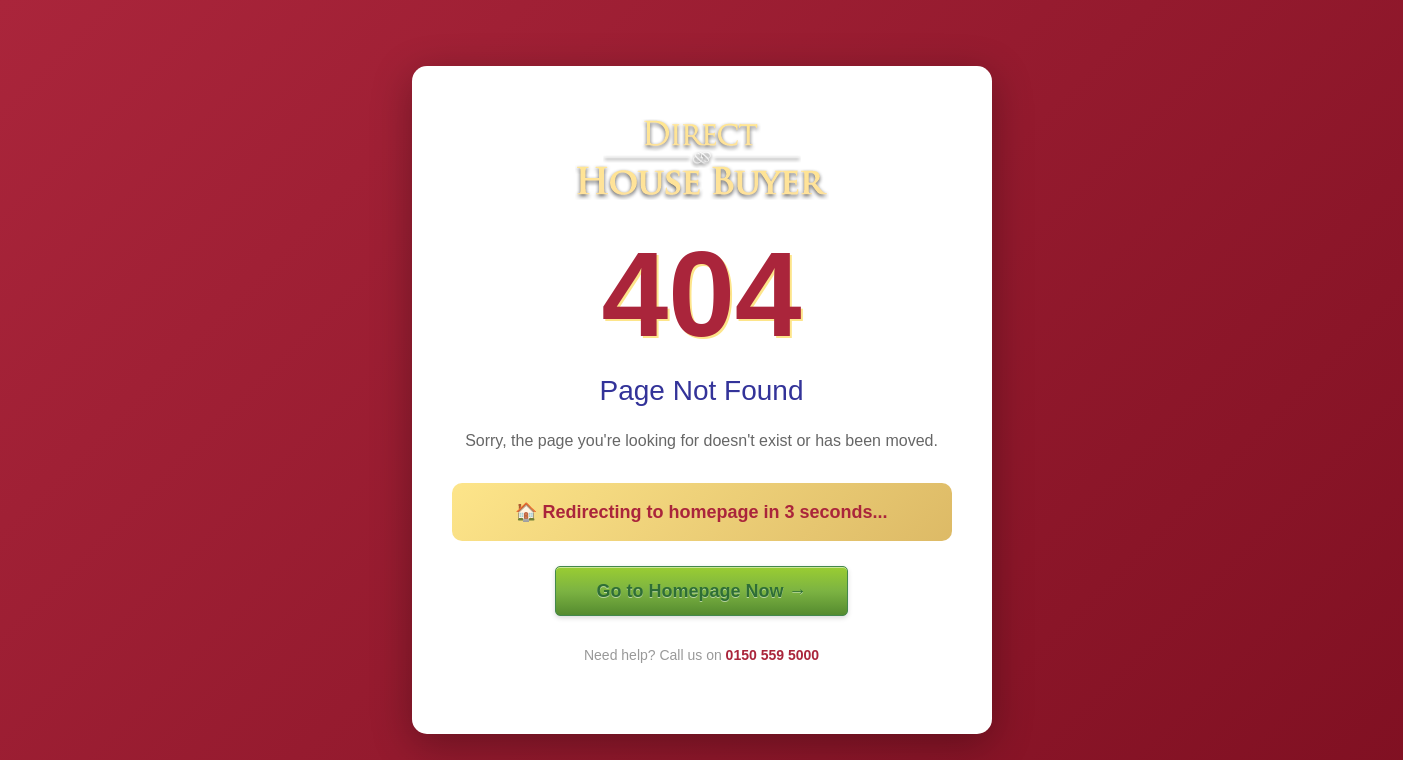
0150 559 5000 (772, 655)
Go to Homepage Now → (701, 591)
